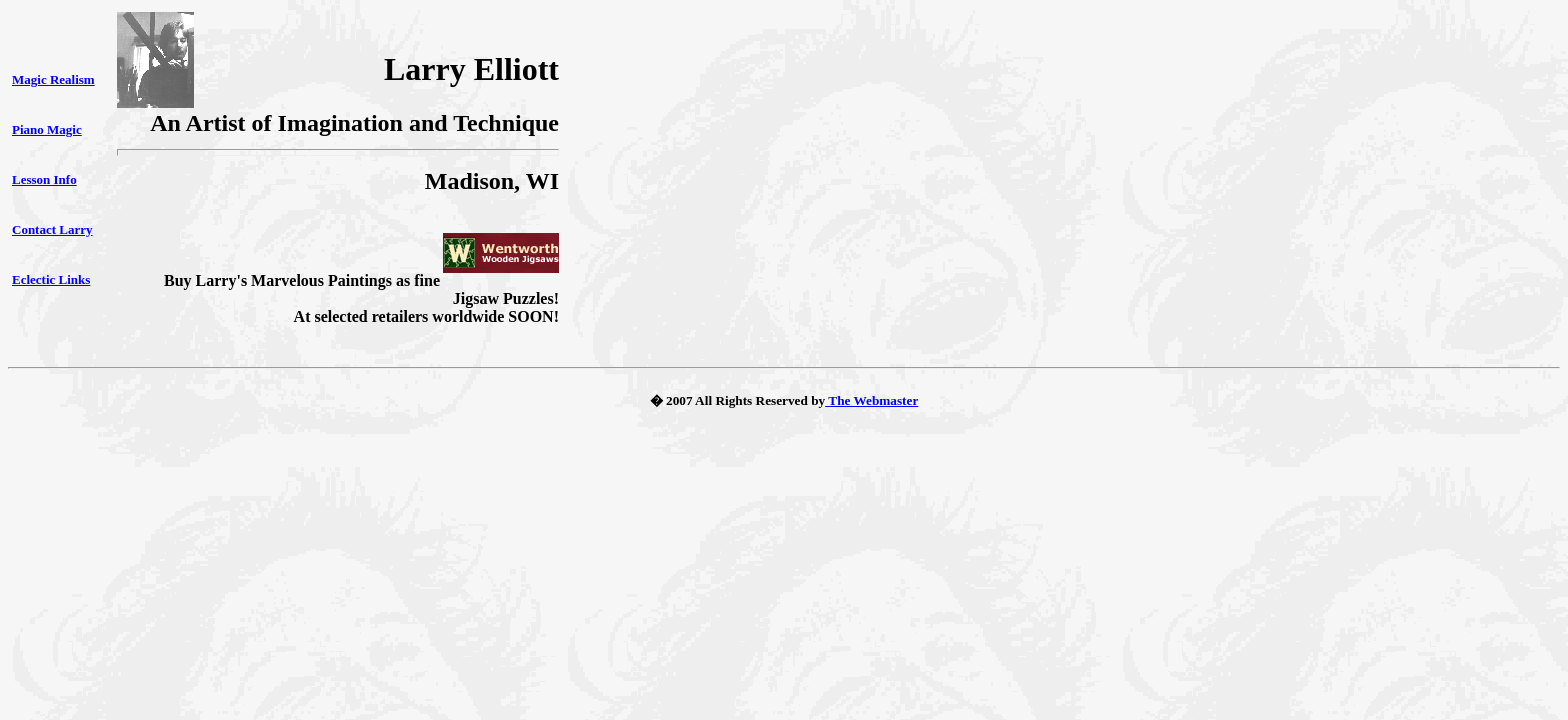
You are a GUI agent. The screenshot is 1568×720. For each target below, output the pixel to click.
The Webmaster (871, 400)
